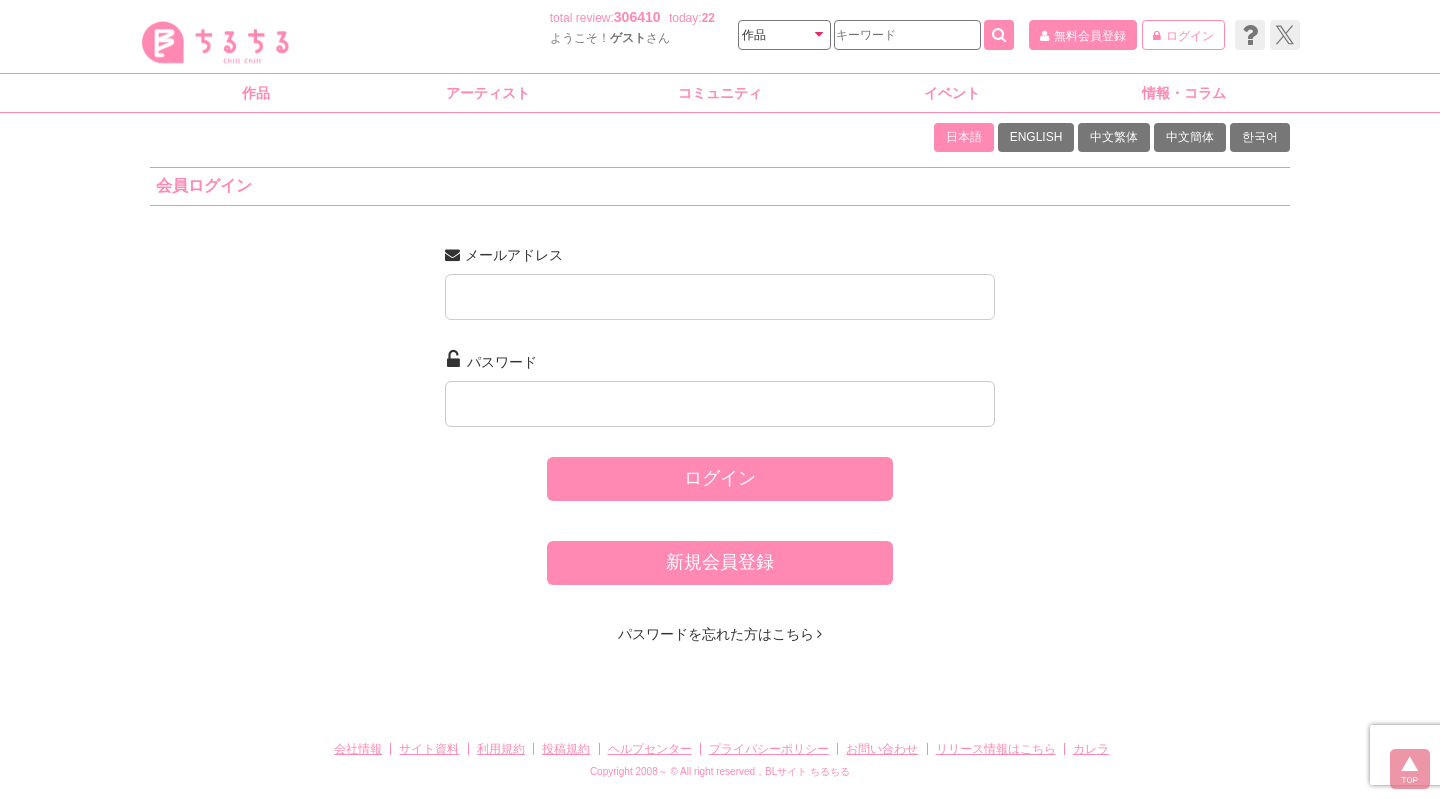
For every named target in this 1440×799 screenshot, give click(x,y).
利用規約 (501, 749)
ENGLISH (1036, 137)
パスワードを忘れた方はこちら (720, 634)
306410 (637, 17)
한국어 (1260, 137)
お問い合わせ (882, 749)
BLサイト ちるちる (807, 771)
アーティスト (488, 93)
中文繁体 (1114, 137)
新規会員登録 (720, 562)
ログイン (720, 478)
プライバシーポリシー (769, 749)
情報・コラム (1184, 93)
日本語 (964, 137)
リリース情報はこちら (996, 749)
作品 (256, 93)
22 (708, 18)
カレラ (1091, 749)
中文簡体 (1190, 137)
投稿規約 (566, 749)
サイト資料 (429, 749)
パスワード (492, 360)
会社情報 (358, 749)
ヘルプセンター (650, 749)
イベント (952, 93)
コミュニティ (720, 93)
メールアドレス (504, 255)
